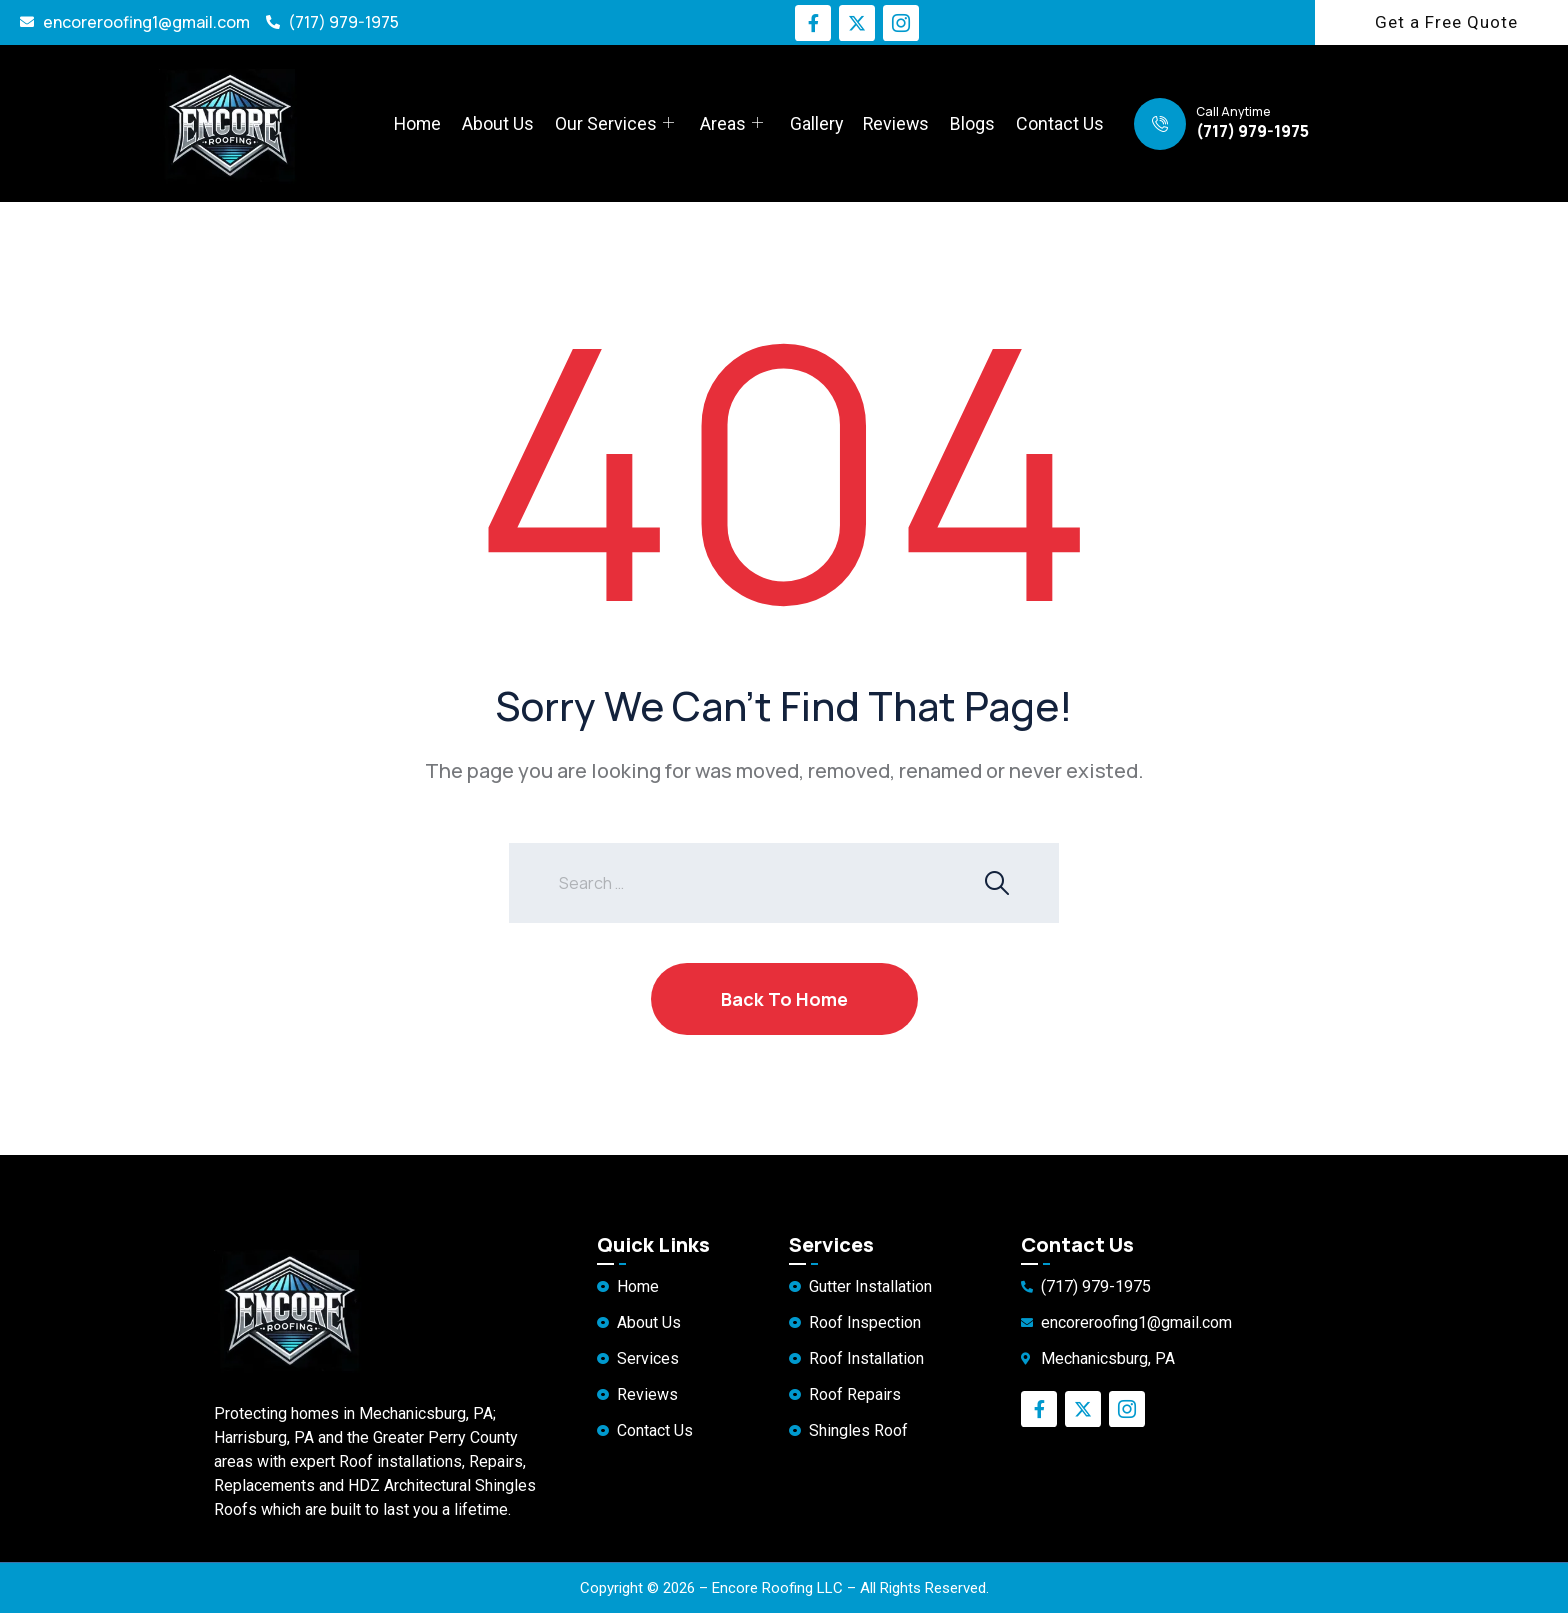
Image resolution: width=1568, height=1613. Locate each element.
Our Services (614, 124)
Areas (731, 124)
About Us (499, 123)
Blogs (973, 123)
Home (418, 123)
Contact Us (1060, 123)
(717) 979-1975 (1252, 131)
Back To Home (784, 999)
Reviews (897, 123)
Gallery (816, 123)
